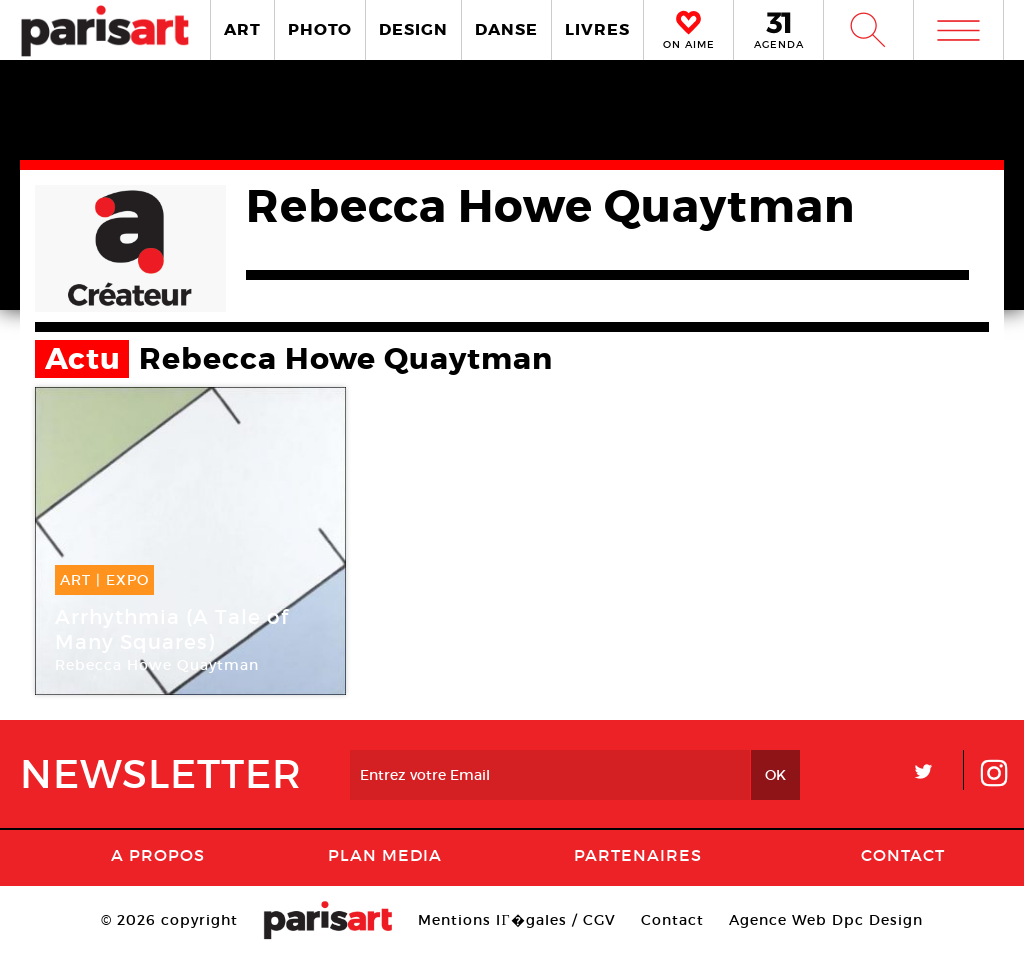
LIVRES (597, 29)
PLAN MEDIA (385, 855)
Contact (903, 855)
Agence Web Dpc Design (826, 920)
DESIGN (413, 29)
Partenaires (638, 855)
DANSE (506, 29)
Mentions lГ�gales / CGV (516, 920)
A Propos (158, 855)
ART (242, 29)
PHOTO (320, 29)
